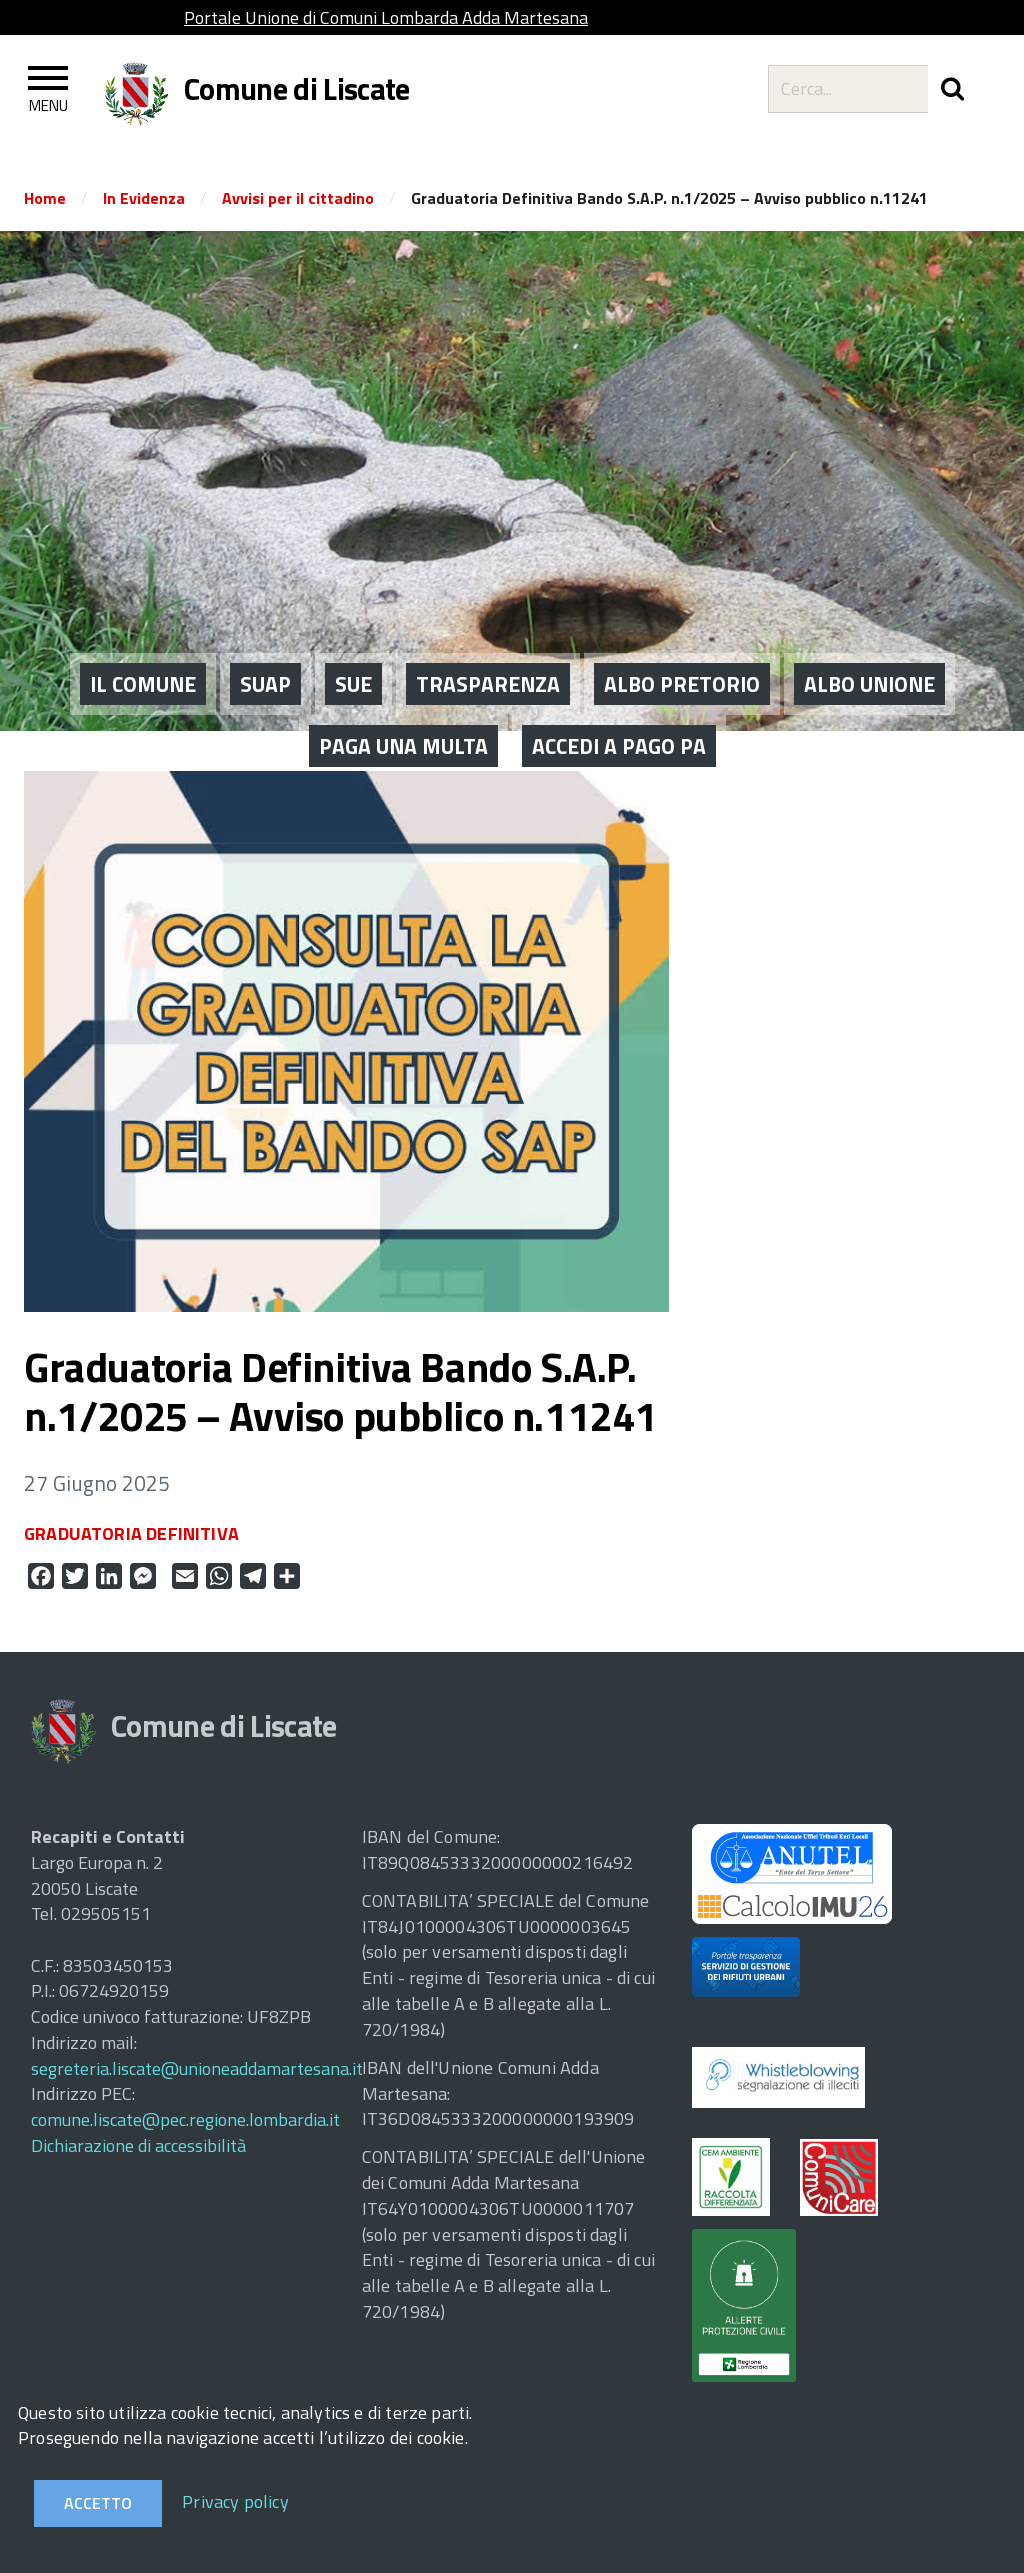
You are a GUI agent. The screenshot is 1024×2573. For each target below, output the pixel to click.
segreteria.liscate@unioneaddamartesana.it (197, 2068)
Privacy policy (235, 2501)
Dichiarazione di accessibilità (138, 2145)
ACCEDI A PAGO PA (619, 687)
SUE (353, 625)
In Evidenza (144, 198)
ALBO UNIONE (869, 625)
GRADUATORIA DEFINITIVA (131, 1533)
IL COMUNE (143, 625)
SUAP (265, 625)
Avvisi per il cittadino (298, 198)
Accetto (98, 2503)
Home (45, 198)
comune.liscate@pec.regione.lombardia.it (185, 2119)
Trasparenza (488, 625)
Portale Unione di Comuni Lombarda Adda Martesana (386, 17)
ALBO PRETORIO (682, 625)
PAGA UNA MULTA (403, 687)
